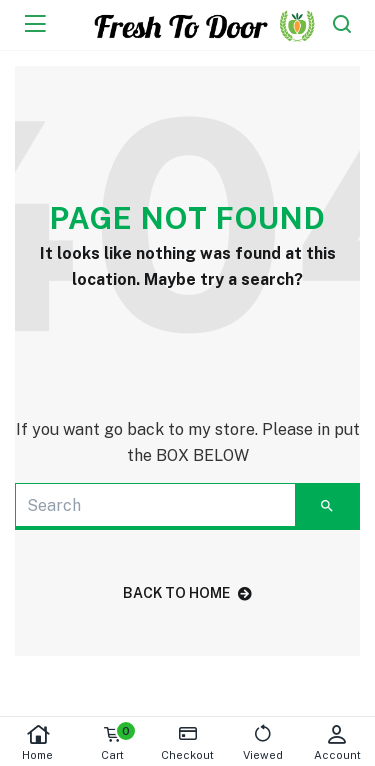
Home (37, 742)
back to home (187, 593)
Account (337, 742)
